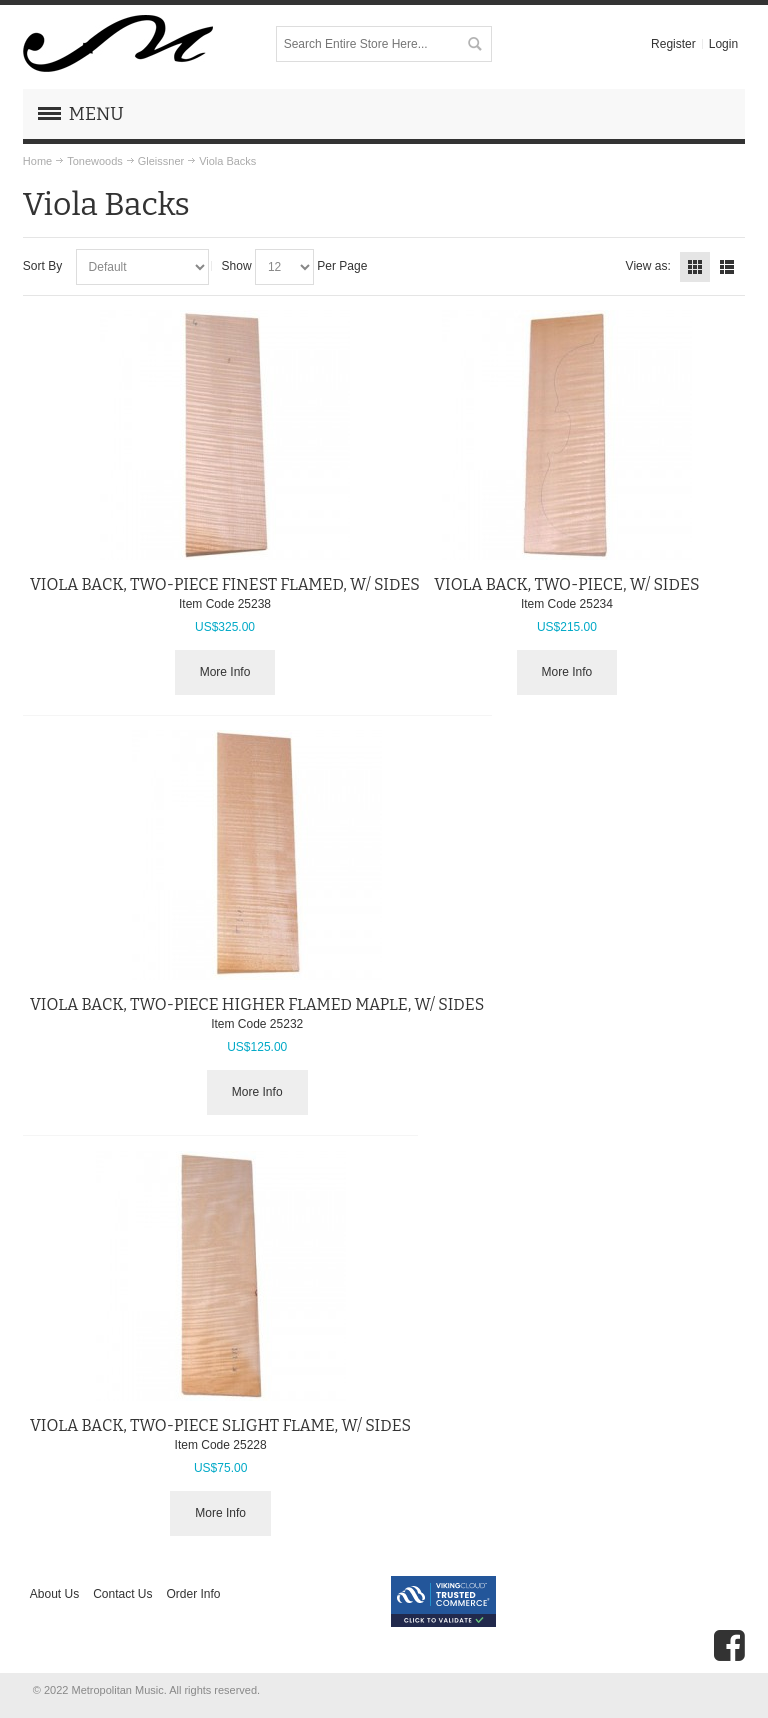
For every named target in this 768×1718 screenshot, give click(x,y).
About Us (54, 1594)
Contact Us (122, 1594)
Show (237, 266)
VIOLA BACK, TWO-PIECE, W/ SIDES (566, 584)
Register (673, 44)
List (727, 267)
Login (723, 44)
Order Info (194, 1594)
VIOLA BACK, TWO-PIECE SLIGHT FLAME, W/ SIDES (220, 1425)
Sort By (42, 266)
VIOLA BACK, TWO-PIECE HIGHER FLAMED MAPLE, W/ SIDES (257, 1004)
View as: (648, 266)
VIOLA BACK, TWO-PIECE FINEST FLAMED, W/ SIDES (225, 584)
